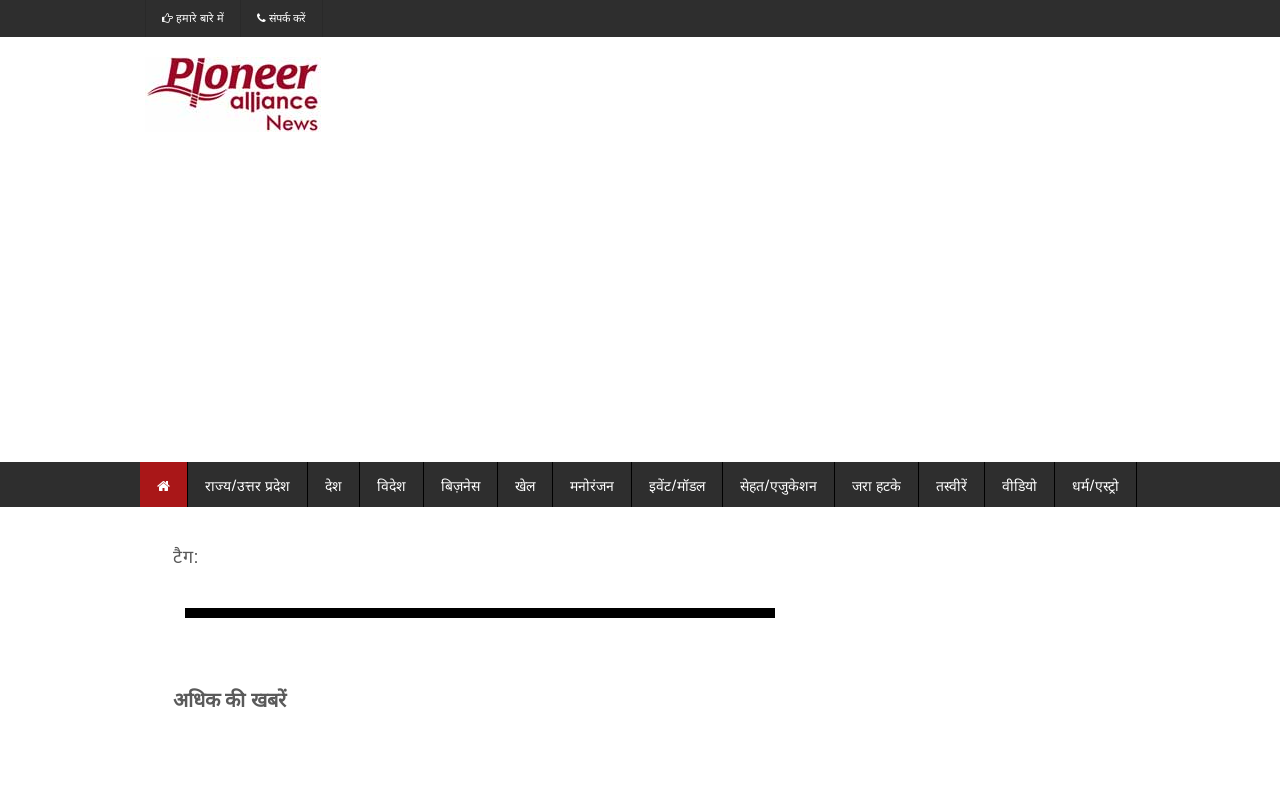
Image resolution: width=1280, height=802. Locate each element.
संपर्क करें (281, 18)
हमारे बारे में (193, 18)
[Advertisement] (640, 312)
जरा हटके (876, 484)
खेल (525, 484)
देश (333, 484)
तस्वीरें (951, 484)
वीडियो (1019, 484)
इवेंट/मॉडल (677, 484)
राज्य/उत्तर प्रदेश (247, 484)
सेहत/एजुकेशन (778, 484)
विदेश (391, 484)
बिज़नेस (460, 484)
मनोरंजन (592, 484)
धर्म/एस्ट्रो (1095, 484)
